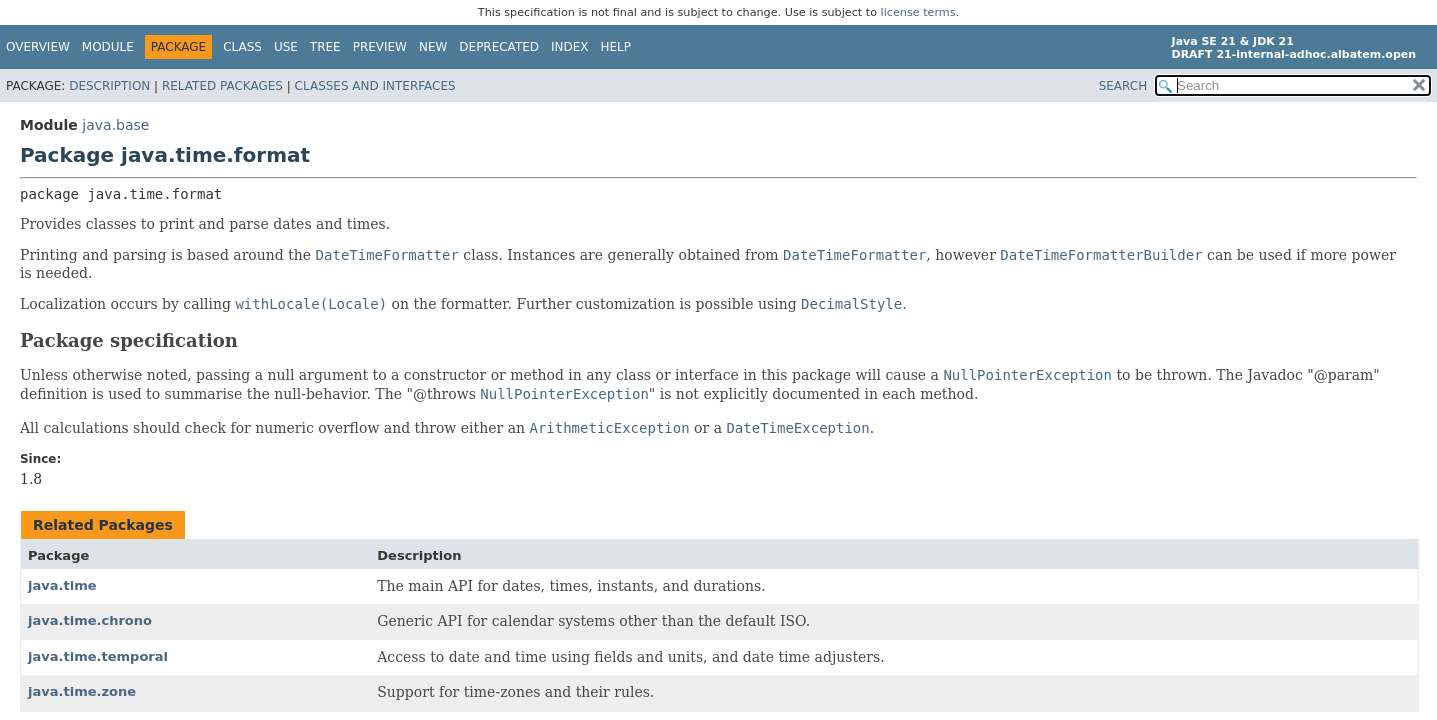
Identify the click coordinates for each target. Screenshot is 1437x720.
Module (108, 47)
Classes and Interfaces (375, 86)
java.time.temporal (98, 656)
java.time (62, 585)
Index (570, 47)
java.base (115, 125)
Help (616, 47)
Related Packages (222, 86)
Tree (325, 47)
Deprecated (499, 47)
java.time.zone (82, 691)
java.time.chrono (90, 620)
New (433, 47)
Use (286, 47)
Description (109, 86)
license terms (918, 12)
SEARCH (1123, 86)
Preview (380, 47)
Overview (38, 47)
